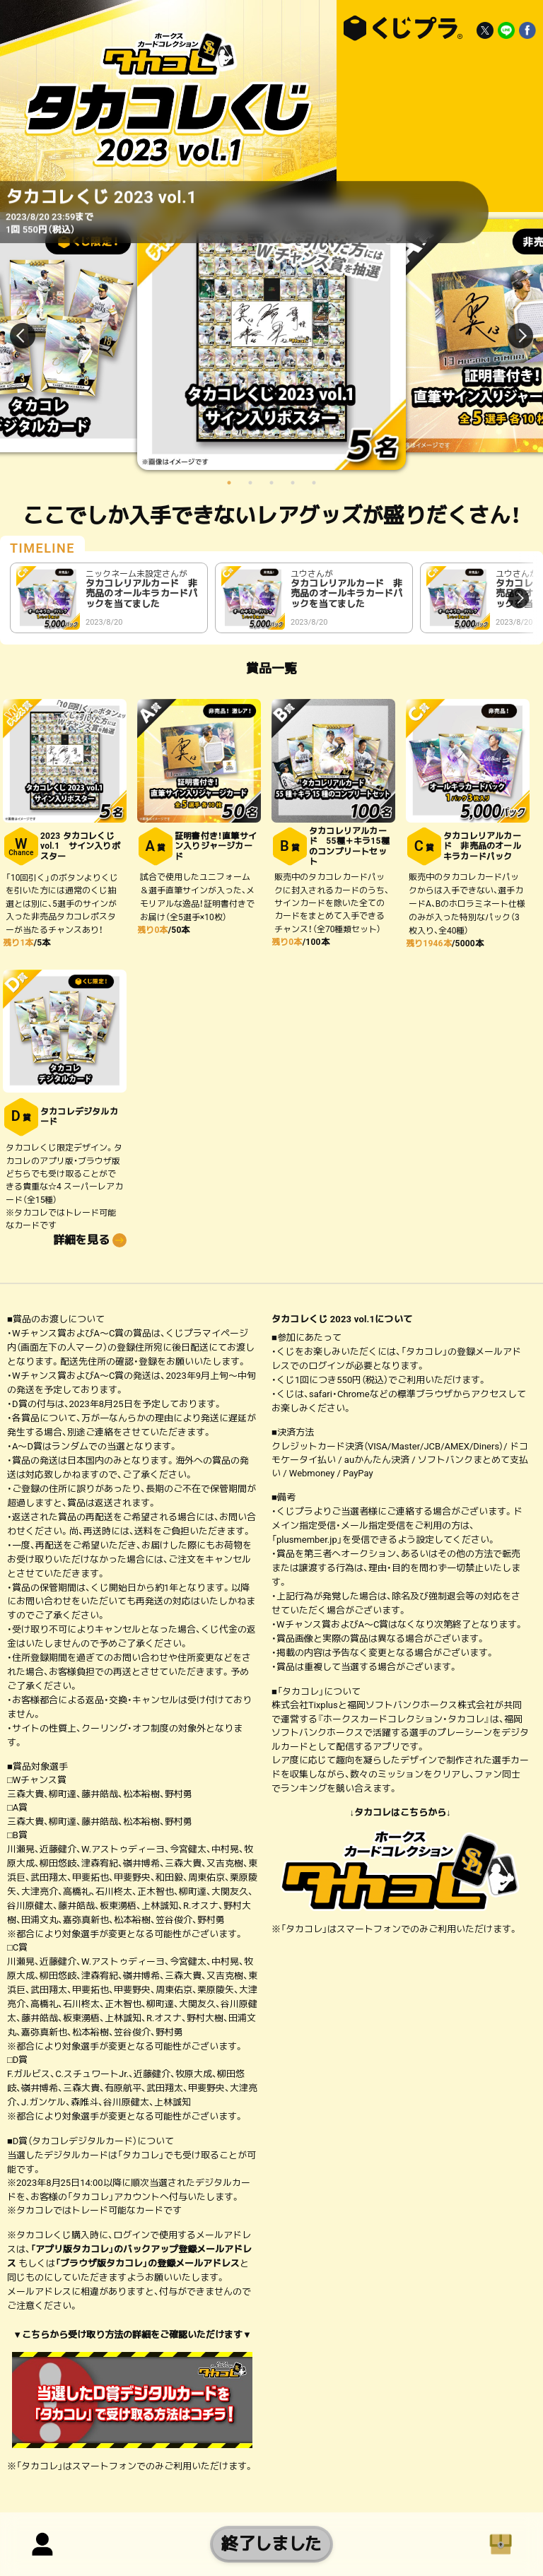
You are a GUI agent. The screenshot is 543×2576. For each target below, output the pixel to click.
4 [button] (293, 483)
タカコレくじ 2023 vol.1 (400, 28)
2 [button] (250, 483)
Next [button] (512, 335)
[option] (271, 335)
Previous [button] (31, 335)
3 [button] (271, 483)
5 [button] (314, 483)
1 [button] (229, 483)
